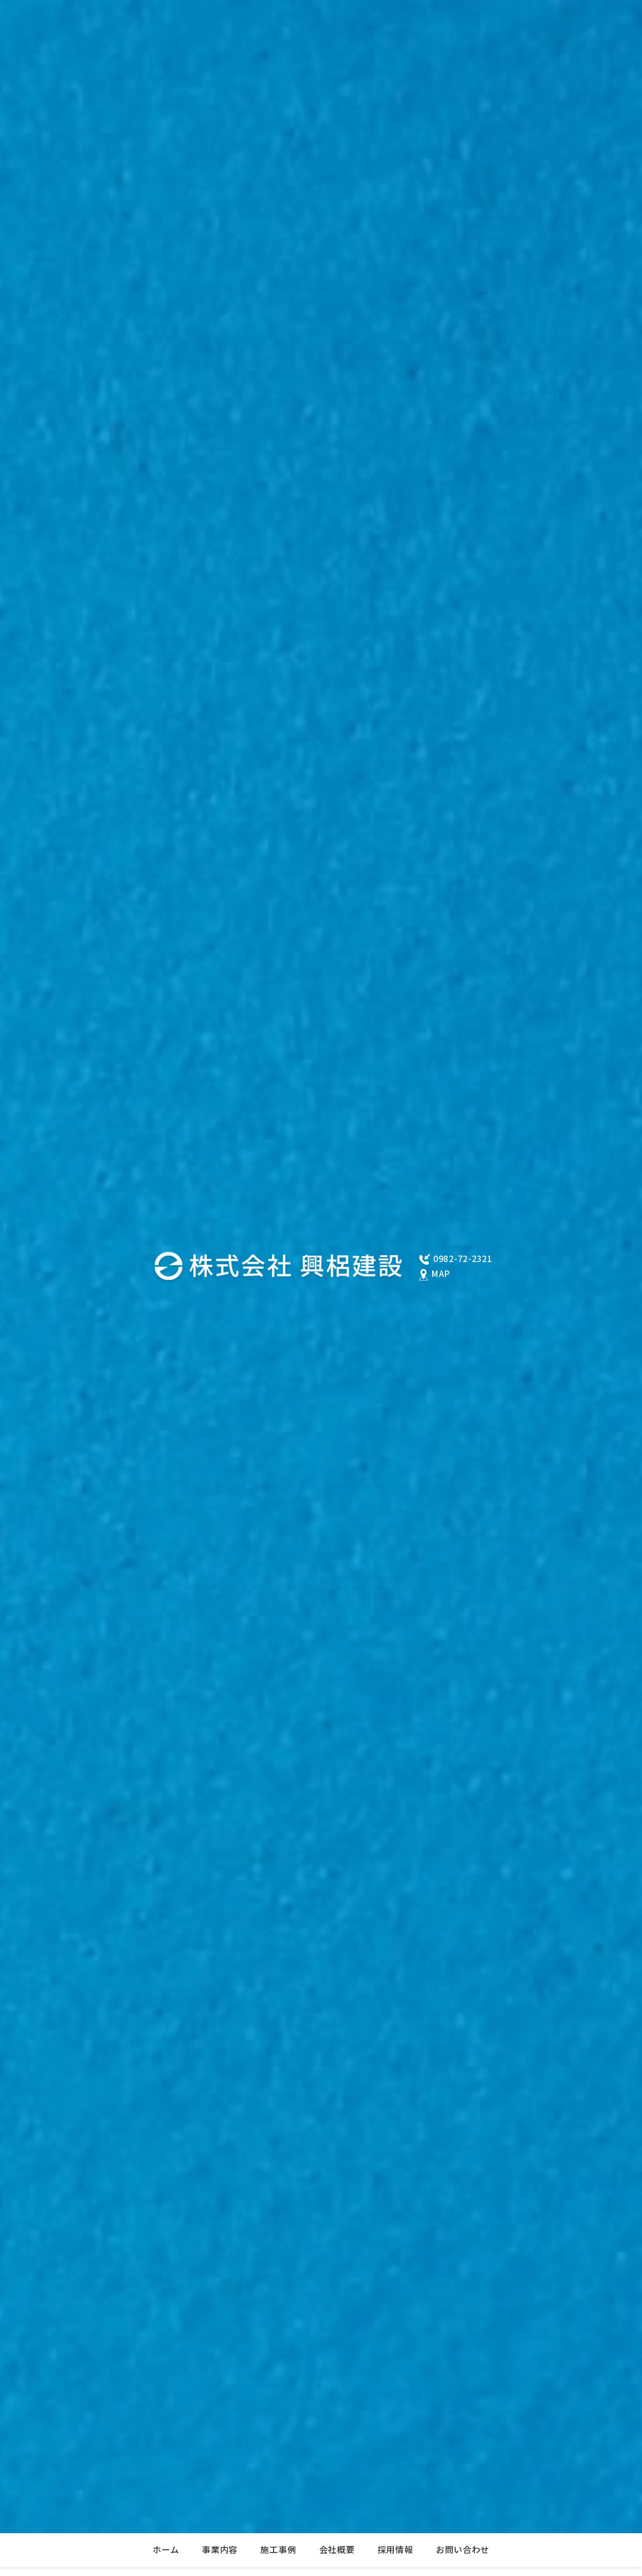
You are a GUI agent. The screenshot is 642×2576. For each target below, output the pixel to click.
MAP (440, 1273)
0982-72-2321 (462, 1258)
